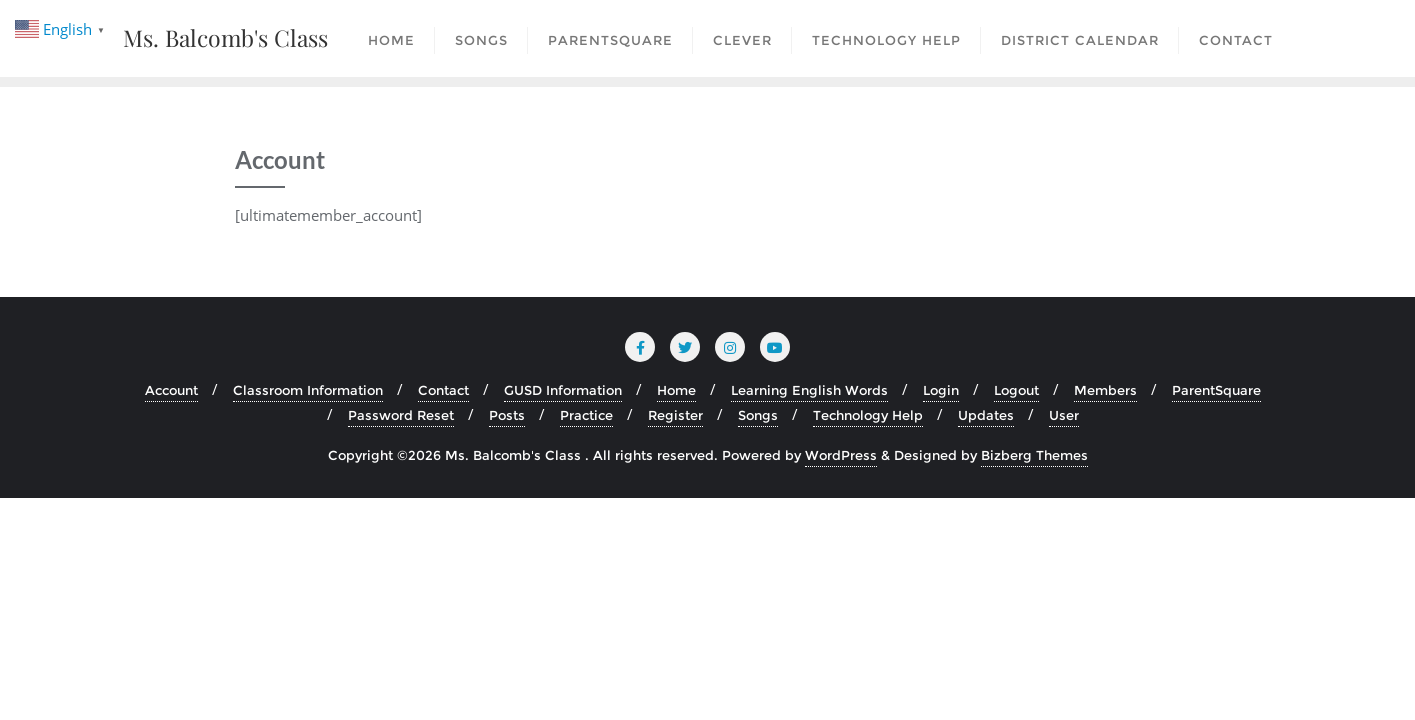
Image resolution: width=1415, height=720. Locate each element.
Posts (507, 415)
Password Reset (401, 415)
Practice (586, 415)
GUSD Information (563, 390)
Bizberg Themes (1034, 455)
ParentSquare (1216, 390)
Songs (758, 415)
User (1064, 415)
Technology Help (868, 415)
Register (675, 415)
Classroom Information (308, 390)
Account (171, 390)
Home (676, 390)
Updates (986, 415)
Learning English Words (809, 390)
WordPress (841, 455)
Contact (443, 390)
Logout (1016, 390)
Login (941, 390)
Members (1105, 390)
